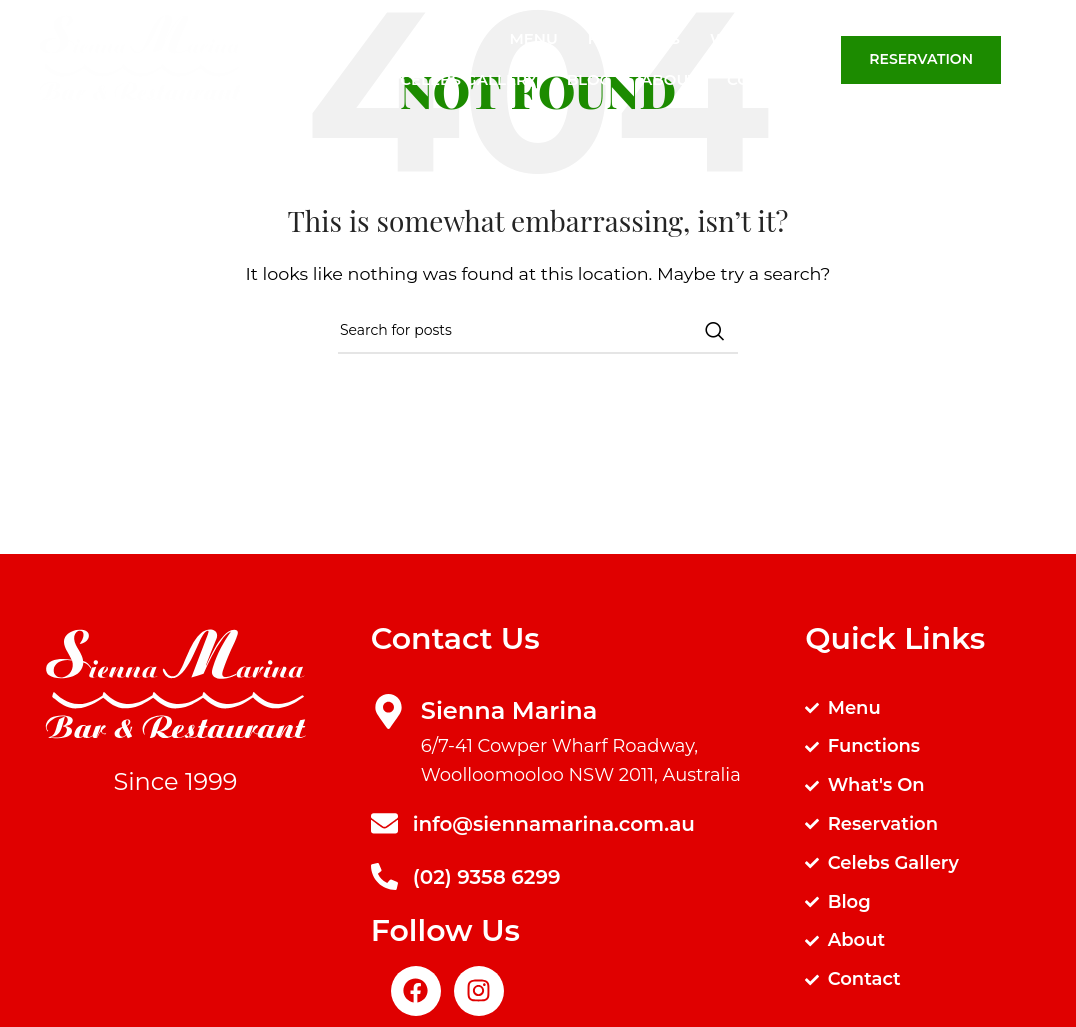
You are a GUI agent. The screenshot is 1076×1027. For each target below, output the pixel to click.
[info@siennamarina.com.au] (384, 823)
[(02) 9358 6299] (384, 876)
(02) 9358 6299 (487, 877)
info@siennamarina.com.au (554, 824)
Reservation (921, 60)
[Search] (1051, 60)
